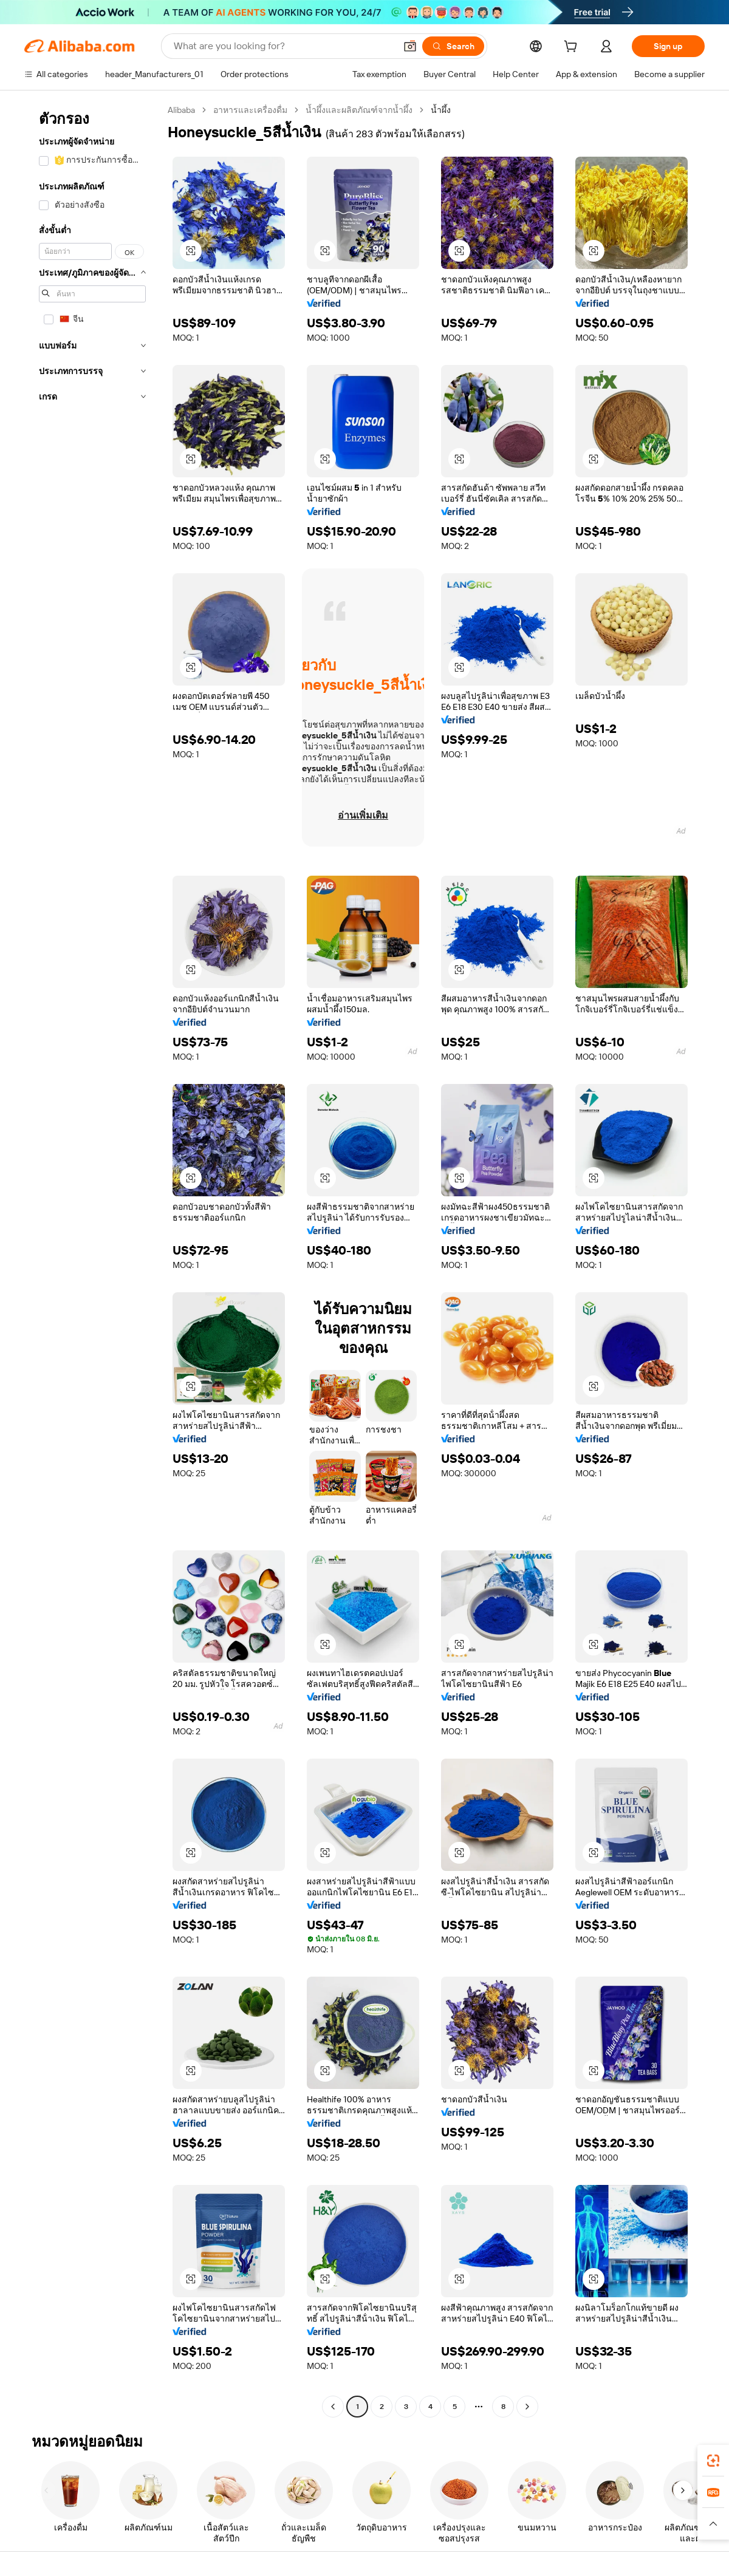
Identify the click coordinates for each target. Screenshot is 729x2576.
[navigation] (92, 1259)
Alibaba (181, 110)
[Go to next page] (527, 2407)
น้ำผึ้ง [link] (441, 110)
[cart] (573, 48)
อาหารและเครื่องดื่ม (250, 110)
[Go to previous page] (333, 2407)
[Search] (453, 46)
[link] (713, 2460)
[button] (410, 46)
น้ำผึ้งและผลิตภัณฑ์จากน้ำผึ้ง (359, 110)
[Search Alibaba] (283, 46)
